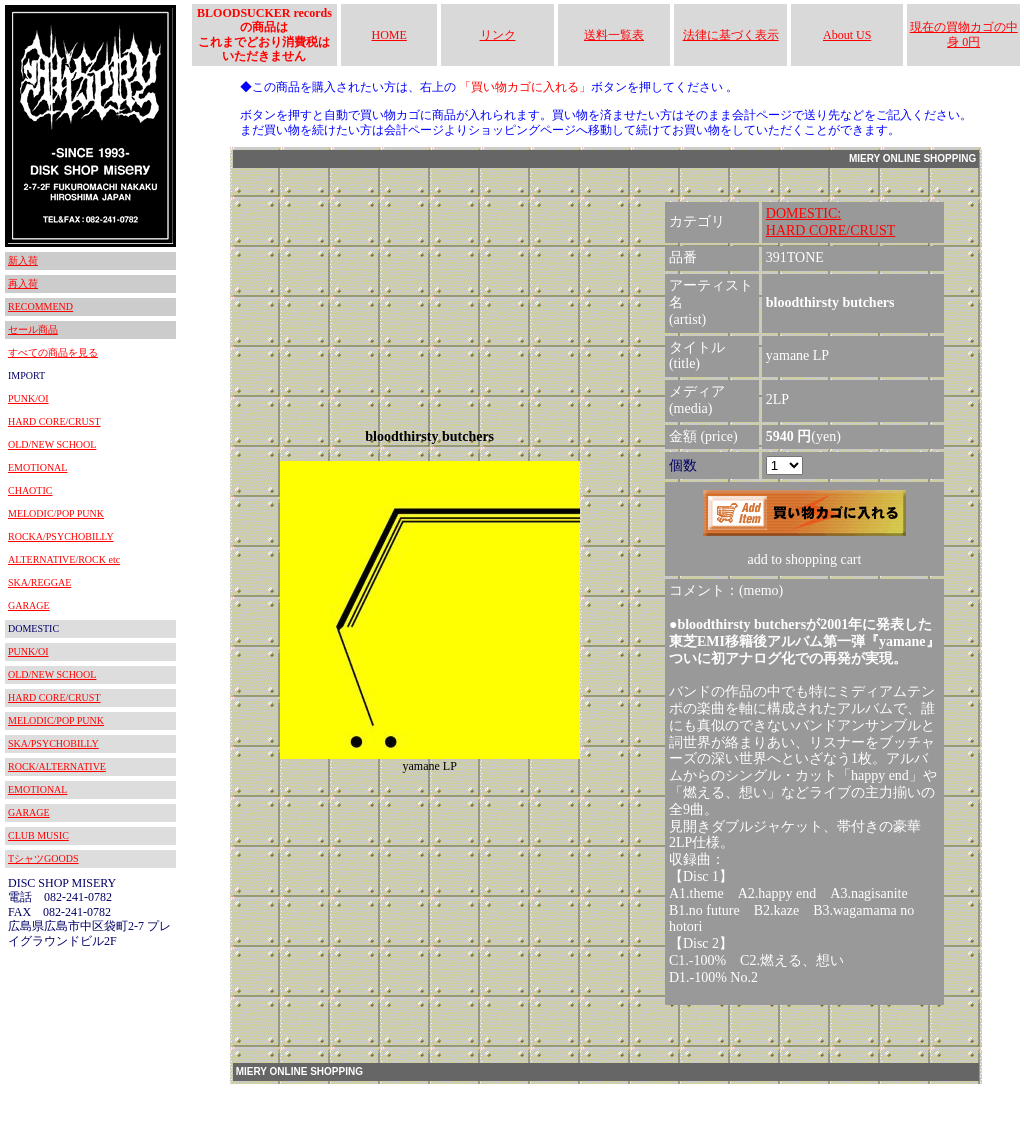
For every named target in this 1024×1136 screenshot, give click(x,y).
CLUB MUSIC (38, 835)
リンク (498, 35)
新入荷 (23, 260)
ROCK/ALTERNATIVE (57, 766)
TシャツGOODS (43, 858)
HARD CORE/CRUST (54, 421)
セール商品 (33, 329)
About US (847, 35)
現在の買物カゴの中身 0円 (964, 34)
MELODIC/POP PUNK (56, 513)
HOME (389, 35)
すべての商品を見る (53, 352)
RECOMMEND (40, 306)
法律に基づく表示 (731, 35)
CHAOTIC (30, 490)
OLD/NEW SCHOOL (52, 444)
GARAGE (29, 605)
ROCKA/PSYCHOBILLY (61, 536)
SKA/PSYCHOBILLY (53, 743)
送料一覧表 (614, 35)
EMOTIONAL (37, 467)
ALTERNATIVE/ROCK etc (64, 559)
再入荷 (23, 283)
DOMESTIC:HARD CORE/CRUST (831, 222)
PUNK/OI (28, 398)
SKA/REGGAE (39, 582)
